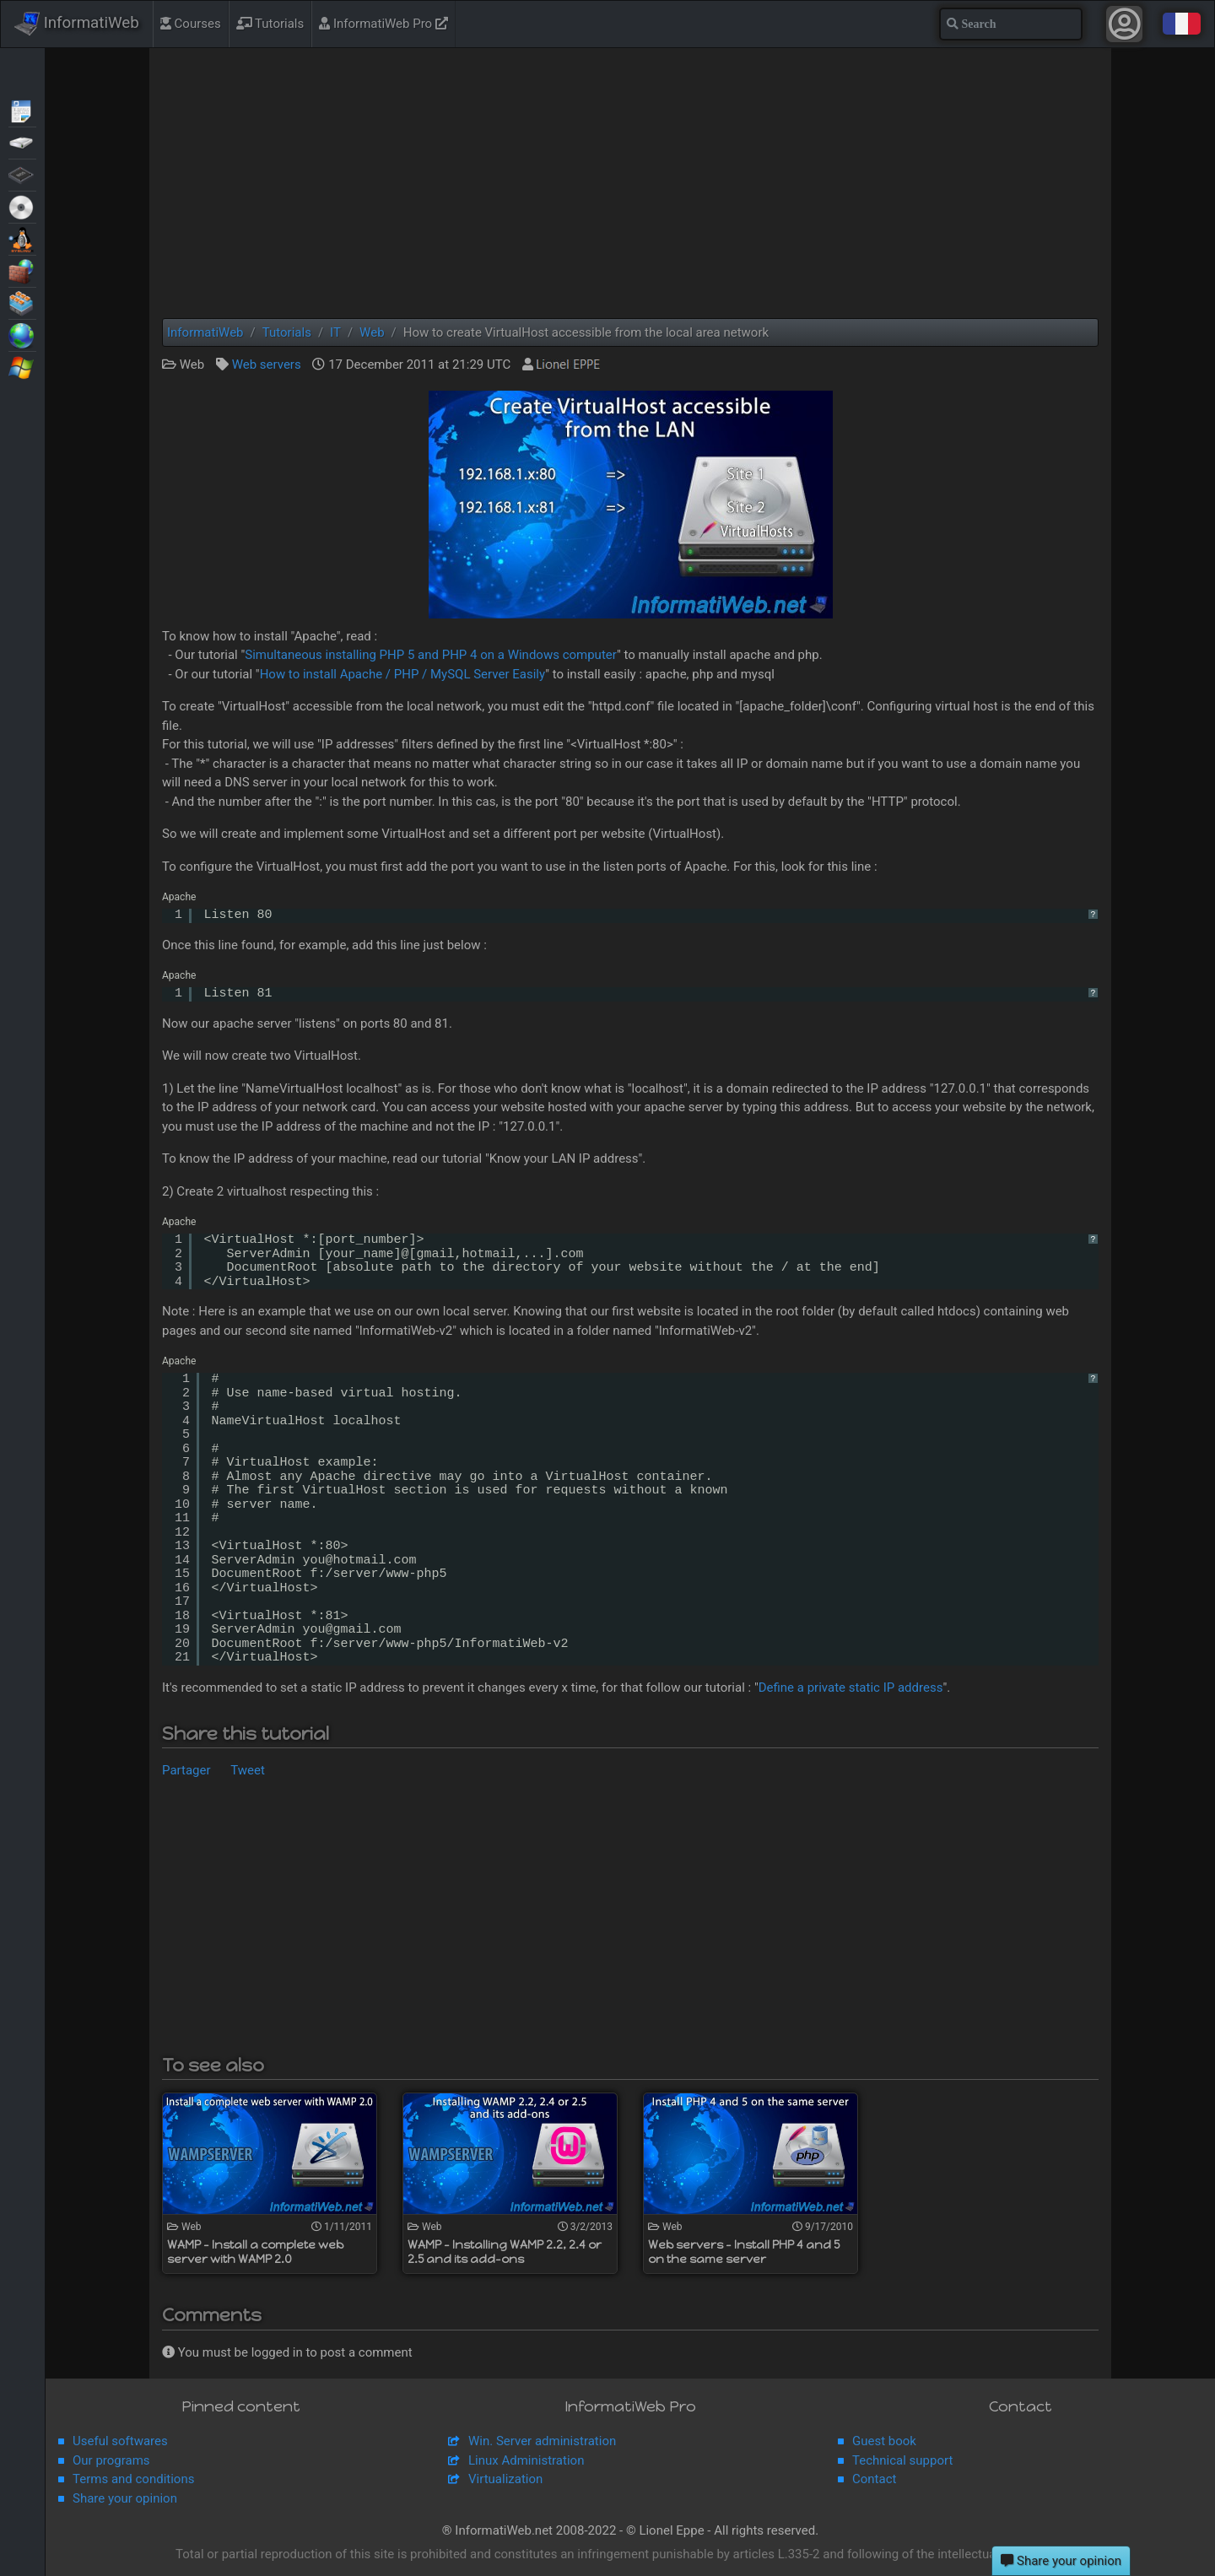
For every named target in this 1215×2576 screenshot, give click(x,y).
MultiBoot (22, 237)
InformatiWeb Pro (383, 23)
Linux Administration (526, 2460)
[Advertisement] (630, 183)
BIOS (22, 173)
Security (22, 270)
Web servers (266, 364)
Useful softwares (120, 2441)
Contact (874, 2479)
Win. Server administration (542, 2441)
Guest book (884, 2441)
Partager (186, 1770)
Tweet (247, 1770)
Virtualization (22, 302)
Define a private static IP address (851, 1687)
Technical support (902, 2460)
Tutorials (270, 23)
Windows (22, 366)
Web (22, 334)
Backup (22, 141)
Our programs (111, 2460)
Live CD (22, 205)
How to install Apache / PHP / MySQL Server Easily (403, 674)
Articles (22, 109)
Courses (190, 23)
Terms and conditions (133, 2479)
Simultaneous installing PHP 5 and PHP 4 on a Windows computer (431, 654)
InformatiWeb (76, 23)
